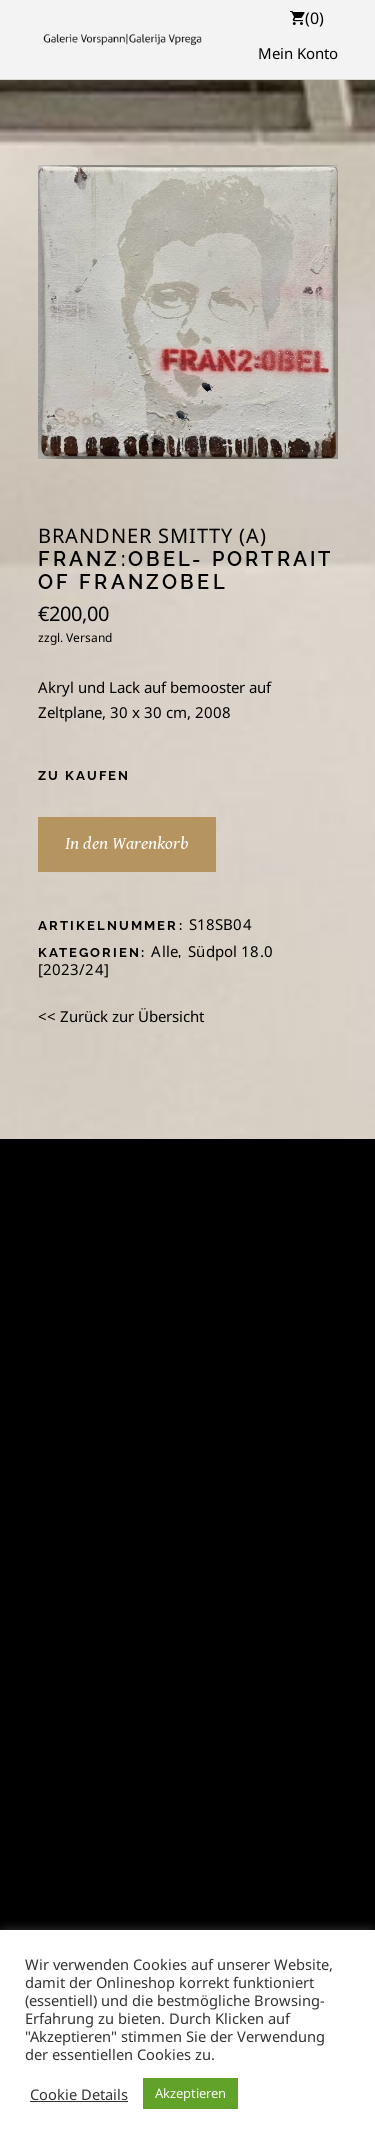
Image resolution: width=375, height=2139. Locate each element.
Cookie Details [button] (79, 2094)
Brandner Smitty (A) (152, 536)
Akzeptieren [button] (190, 2093)
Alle (164, 951)
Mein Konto (298, 53)
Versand (89, 637)
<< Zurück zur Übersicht (121, 1016)
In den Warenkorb (127, 843)
